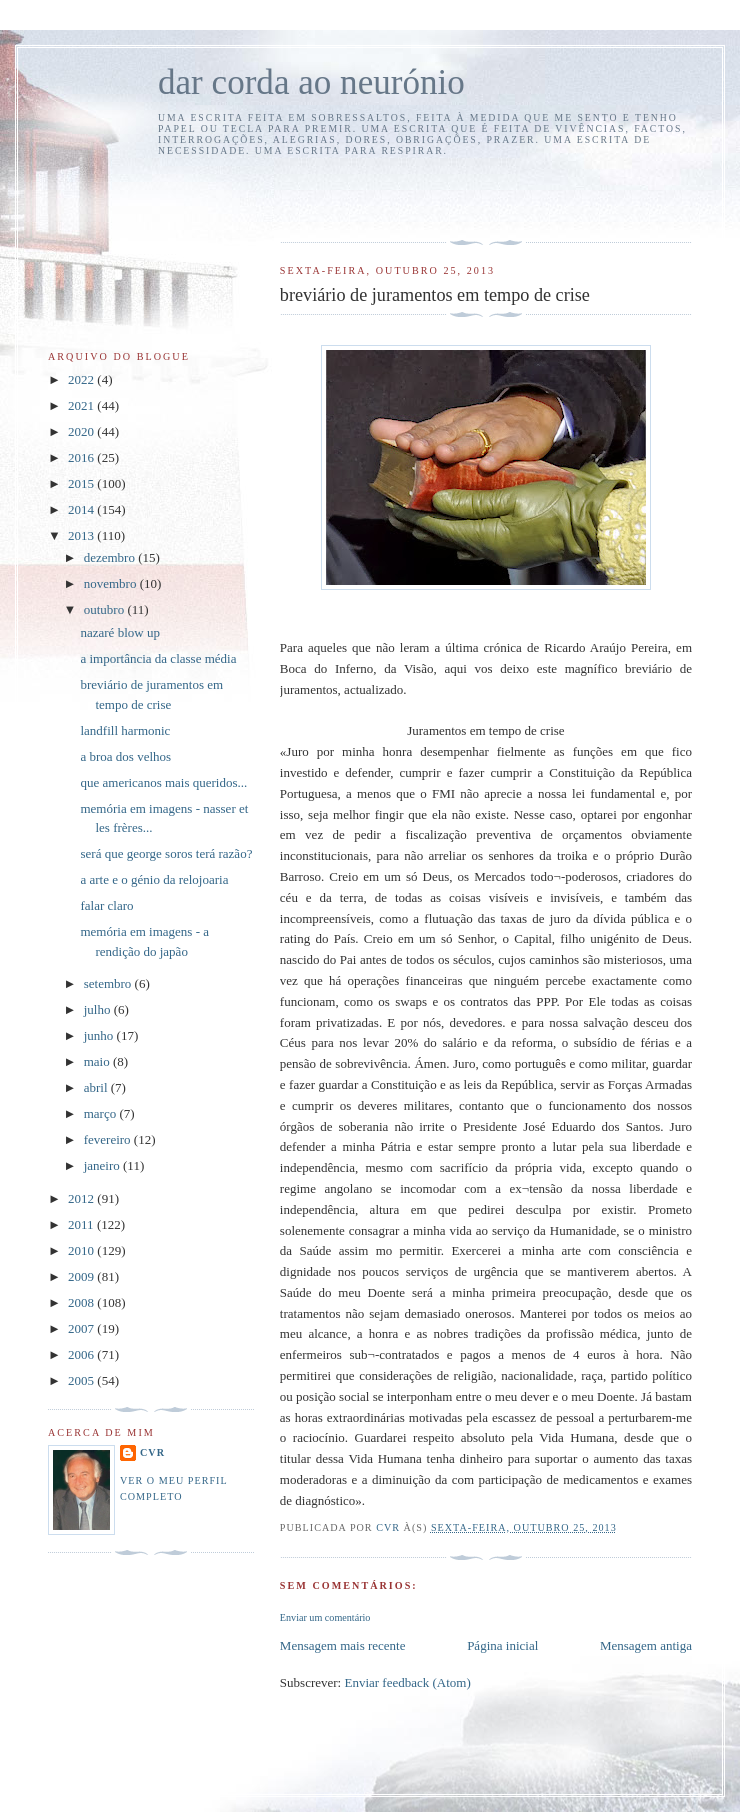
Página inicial (502, 1645)
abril (97, 1087)
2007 (82, 1328)
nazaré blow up (119, 632)
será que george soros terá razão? (166, 853)
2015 (82, 483)
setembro (109, 983)
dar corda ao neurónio (311, 82)
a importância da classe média (158, 658)
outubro (106, 609)
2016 (82, 457)
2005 (82, 1380)
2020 (82, 431)
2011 (82, 1224)
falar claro (106, 905)
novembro (112, 583)
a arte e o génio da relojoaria (154, 879)
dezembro (111, 557)
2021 (82, 405)
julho (99, 1009)
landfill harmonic (125, 730)
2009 (82, 1276)
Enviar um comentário (325, 1617)
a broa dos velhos (125, 756)
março (102, 1113)
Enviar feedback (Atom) (407, 1682)
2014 (82, 509)
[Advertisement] (397, 196)
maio (98, 1061)
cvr (152, 1452)
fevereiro (109, 1139)
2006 (82, 1354)
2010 (82, 1250)
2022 (82, 379)
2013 (82, 535)
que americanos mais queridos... (163, 782)
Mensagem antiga (646, 1645)
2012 (82, 1198)
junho (100, 1035)
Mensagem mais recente (343, 1645)
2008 (82, 1302)
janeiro (103, 1165)
